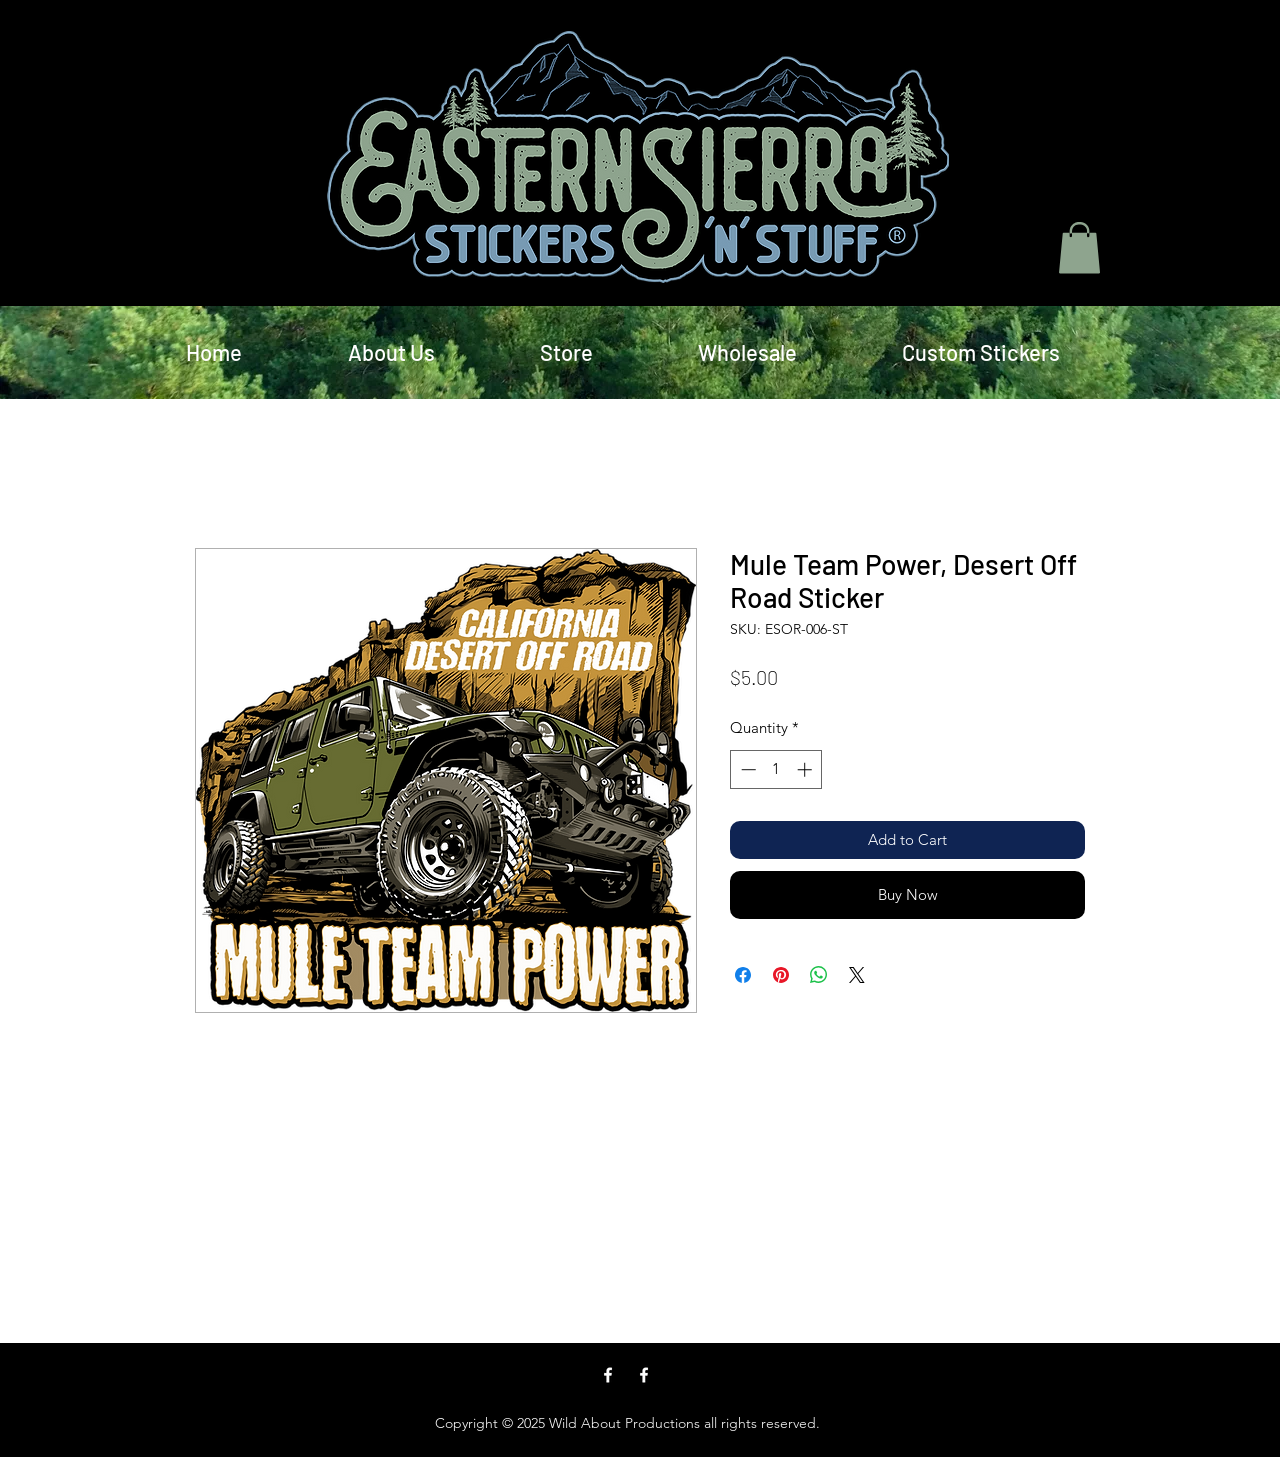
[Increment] (806, 769)
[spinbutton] (776, 769)
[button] (1079, 247)
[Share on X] (857, 975)
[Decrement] (746, 769)
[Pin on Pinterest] (781, 975)
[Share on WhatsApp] (819, 975)
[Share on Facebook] (743, 975)
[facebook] (608, 1375)
